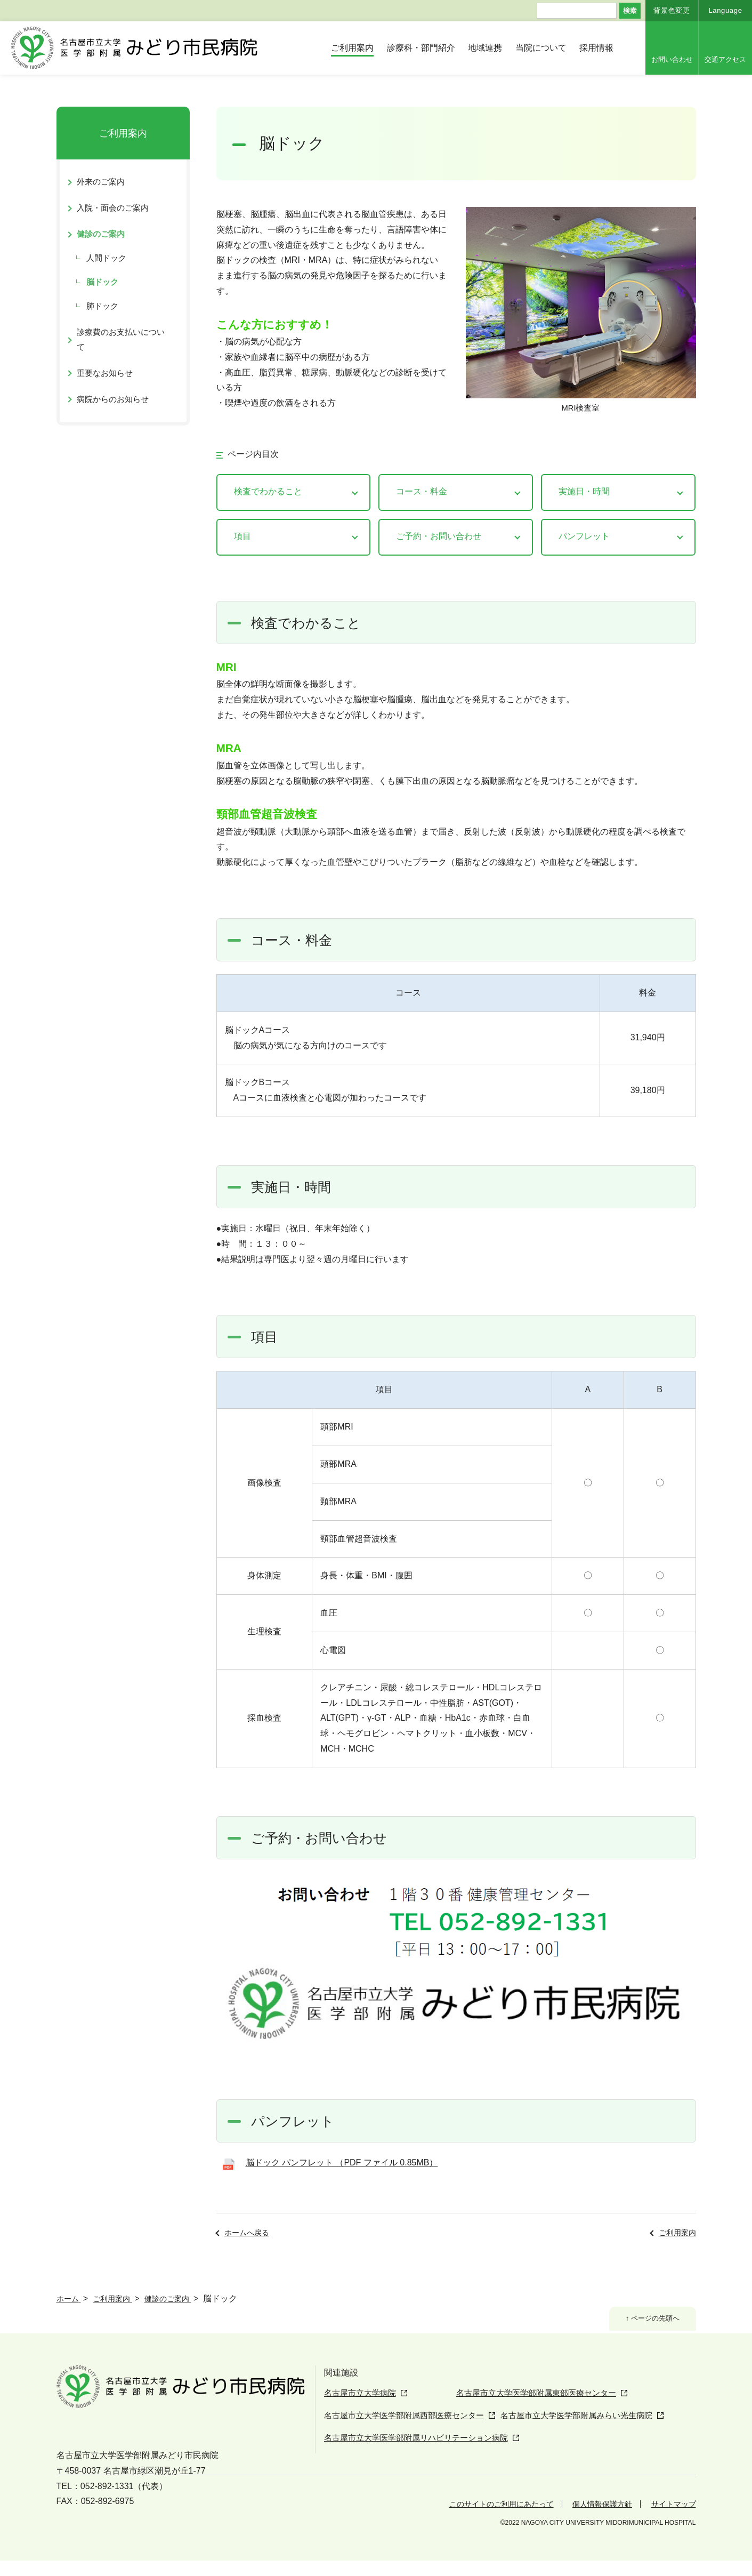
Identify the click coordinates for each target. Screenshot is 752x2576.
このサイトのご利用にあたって (479, 2518)
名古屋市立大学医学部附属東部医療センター (509, 2413)
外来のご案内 (101, 181)
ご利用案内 (352, 47)
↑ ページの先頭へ (647, 2320)
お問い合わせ (672, 59)
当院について (541, 47)
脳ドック (102, 281)
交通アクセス (725, 59)
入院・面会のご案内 (113, 207)
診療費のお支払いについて (121, 339)
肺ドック (102, 305)
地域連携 (485, 47)
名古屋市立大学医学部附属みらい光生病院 (596, 2434)
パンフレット (584, 536)
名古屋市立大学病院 (362, 2393)
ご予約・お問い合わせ (438, 536)
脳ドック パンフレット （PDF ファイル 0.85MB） (342, 2162)
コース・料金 (421, 491)
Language (725, 10)
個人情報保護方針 (591, 2518)
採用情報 (596, 47)
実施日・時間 (584, 491)
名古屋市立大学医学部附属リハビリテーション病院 (422, 2455)
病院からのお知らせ (113, 399)
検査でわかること (268, 491)
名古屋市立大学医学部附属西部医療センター (409, 2434)
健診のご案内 (101, 233)
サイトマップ (670, 2518)
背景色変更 (671, 10)
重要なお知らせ (105, 373)
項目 (242, 536)
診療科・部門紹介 (421, 47)
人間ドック (106, 257)
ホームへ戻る (246, 2232)
